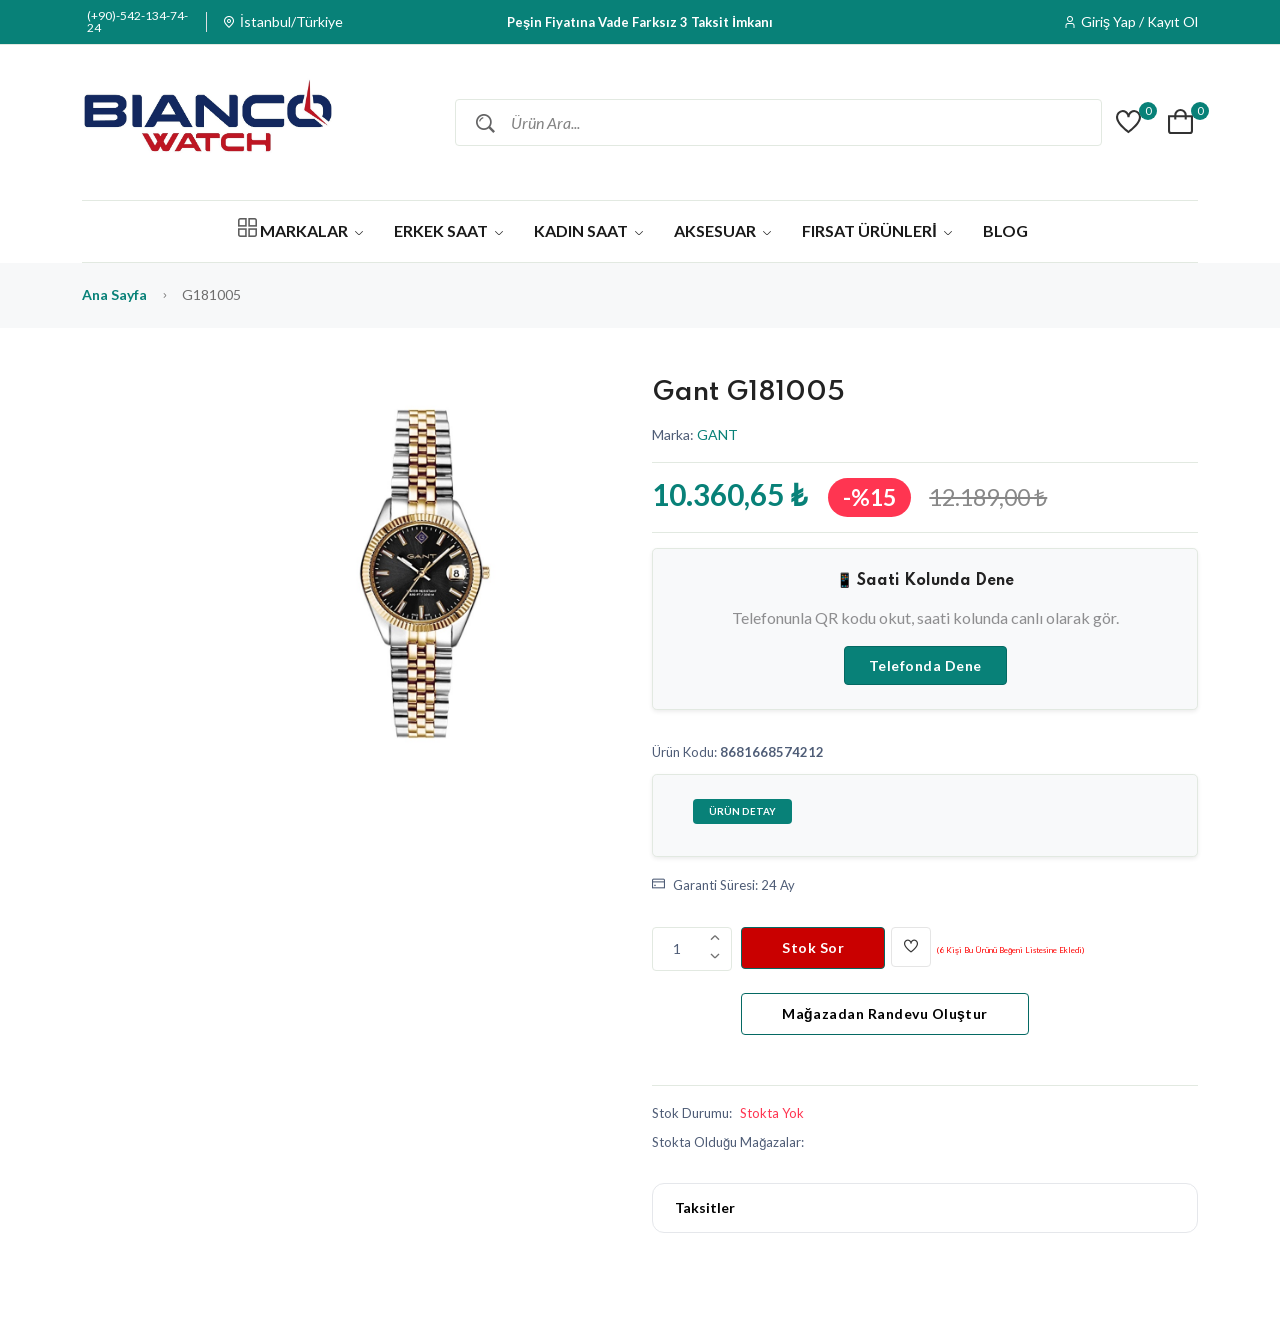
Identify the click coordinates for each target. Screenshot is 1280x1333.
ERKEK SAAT (448, 230)
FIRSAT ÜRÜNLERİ (876, 230)
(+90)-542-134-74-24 (137, 22)
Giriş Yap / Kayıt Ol (1139, 22)
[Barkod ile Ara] (1084, 122)
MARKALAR (300, 229)
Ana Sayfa (114, 294)
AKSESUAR (722, 230)
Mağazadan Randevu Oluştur (885, 1013)
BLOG (1005, 230)
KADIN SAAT (588, 230)
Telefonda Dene (925, 665)
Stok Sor (813, 947)
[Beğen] (911, 947)
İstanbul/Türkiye (291, 22)
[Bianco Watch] (207, 122)
